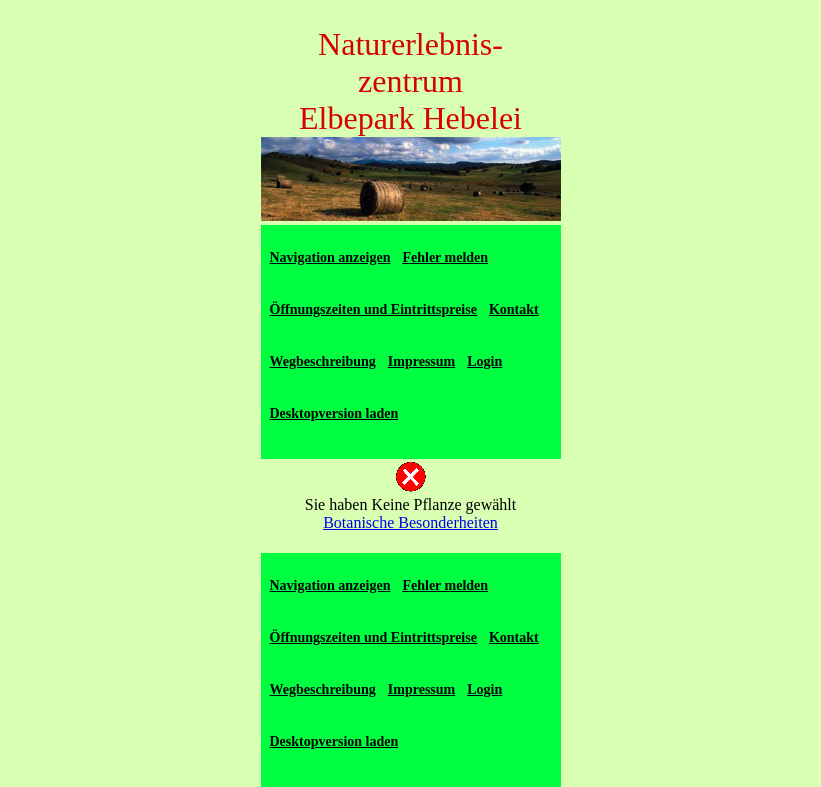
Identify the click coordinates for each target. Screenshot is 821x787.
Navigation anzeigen (330, 257)
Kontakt (514, 309)
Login (484, 361)
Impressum (421, 361)
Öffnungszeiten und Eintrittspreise (373, 309)
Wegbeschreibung (323, 361)
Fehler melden (445, 257)
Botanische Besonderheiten (410, 522)
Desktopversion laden (334, 413)
